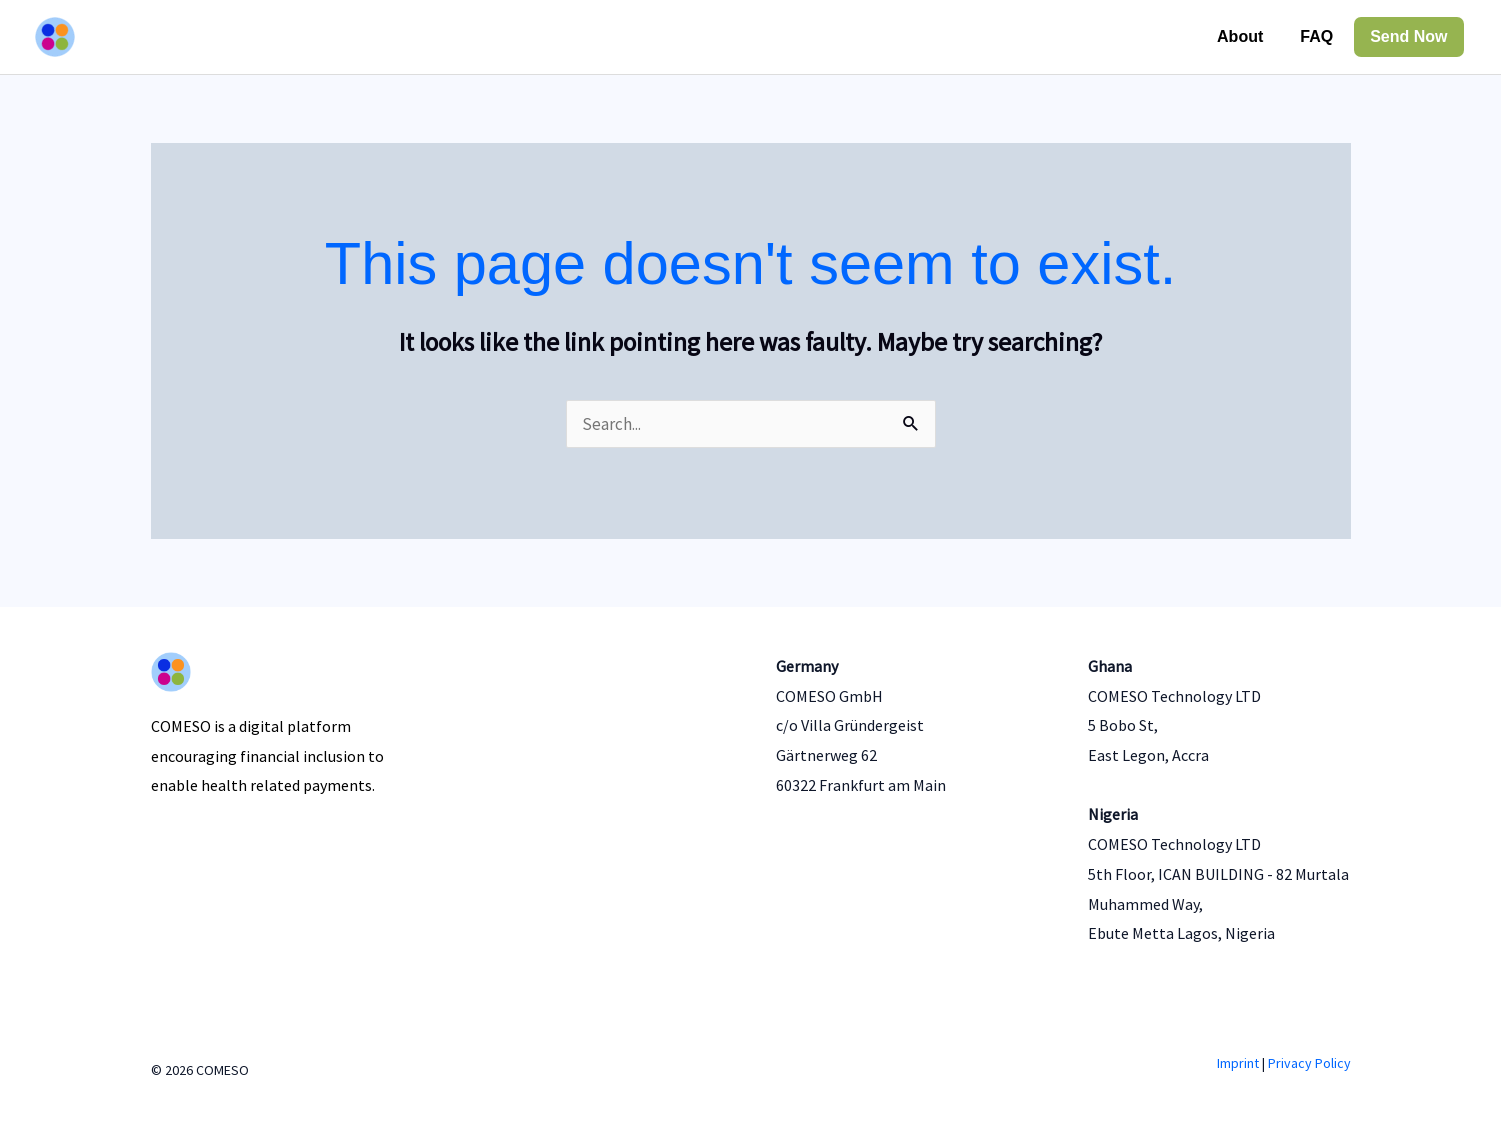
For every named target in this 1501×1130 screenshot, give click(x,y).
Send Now (1408, 36)
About (1240, 36)
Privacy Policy (1309, 1063)
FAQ (1316, 36)
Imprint (1238, 1063)
